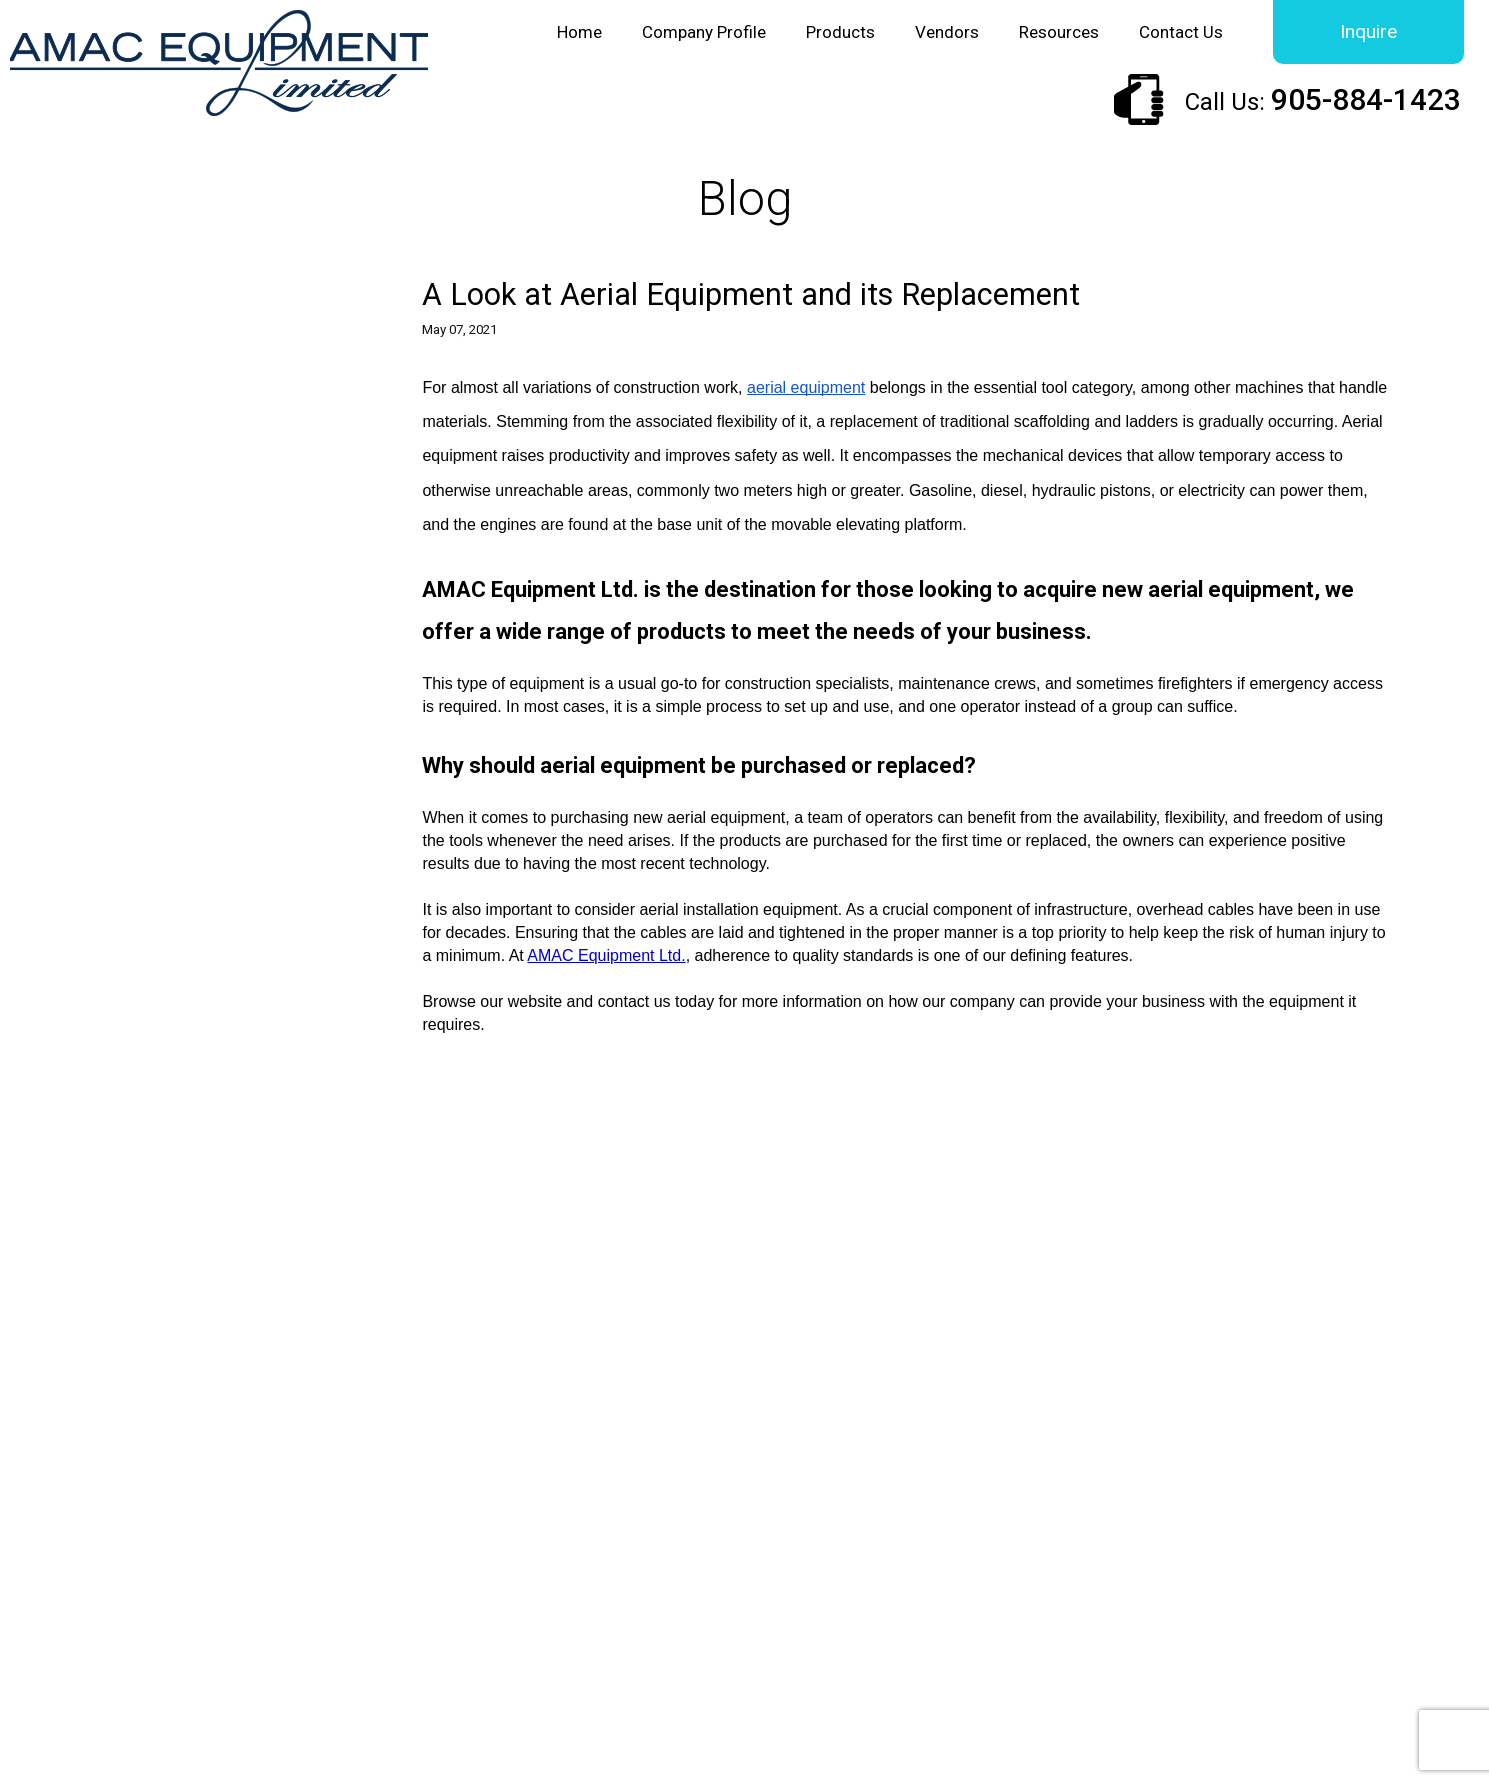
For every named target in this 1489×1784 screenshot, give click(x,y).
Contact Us (1181, 32)
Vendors (947, 32)
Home (579, 32)
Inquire (1368, 31)
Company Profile (704, 32)
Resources (1059, 32)
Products (840, 32)
